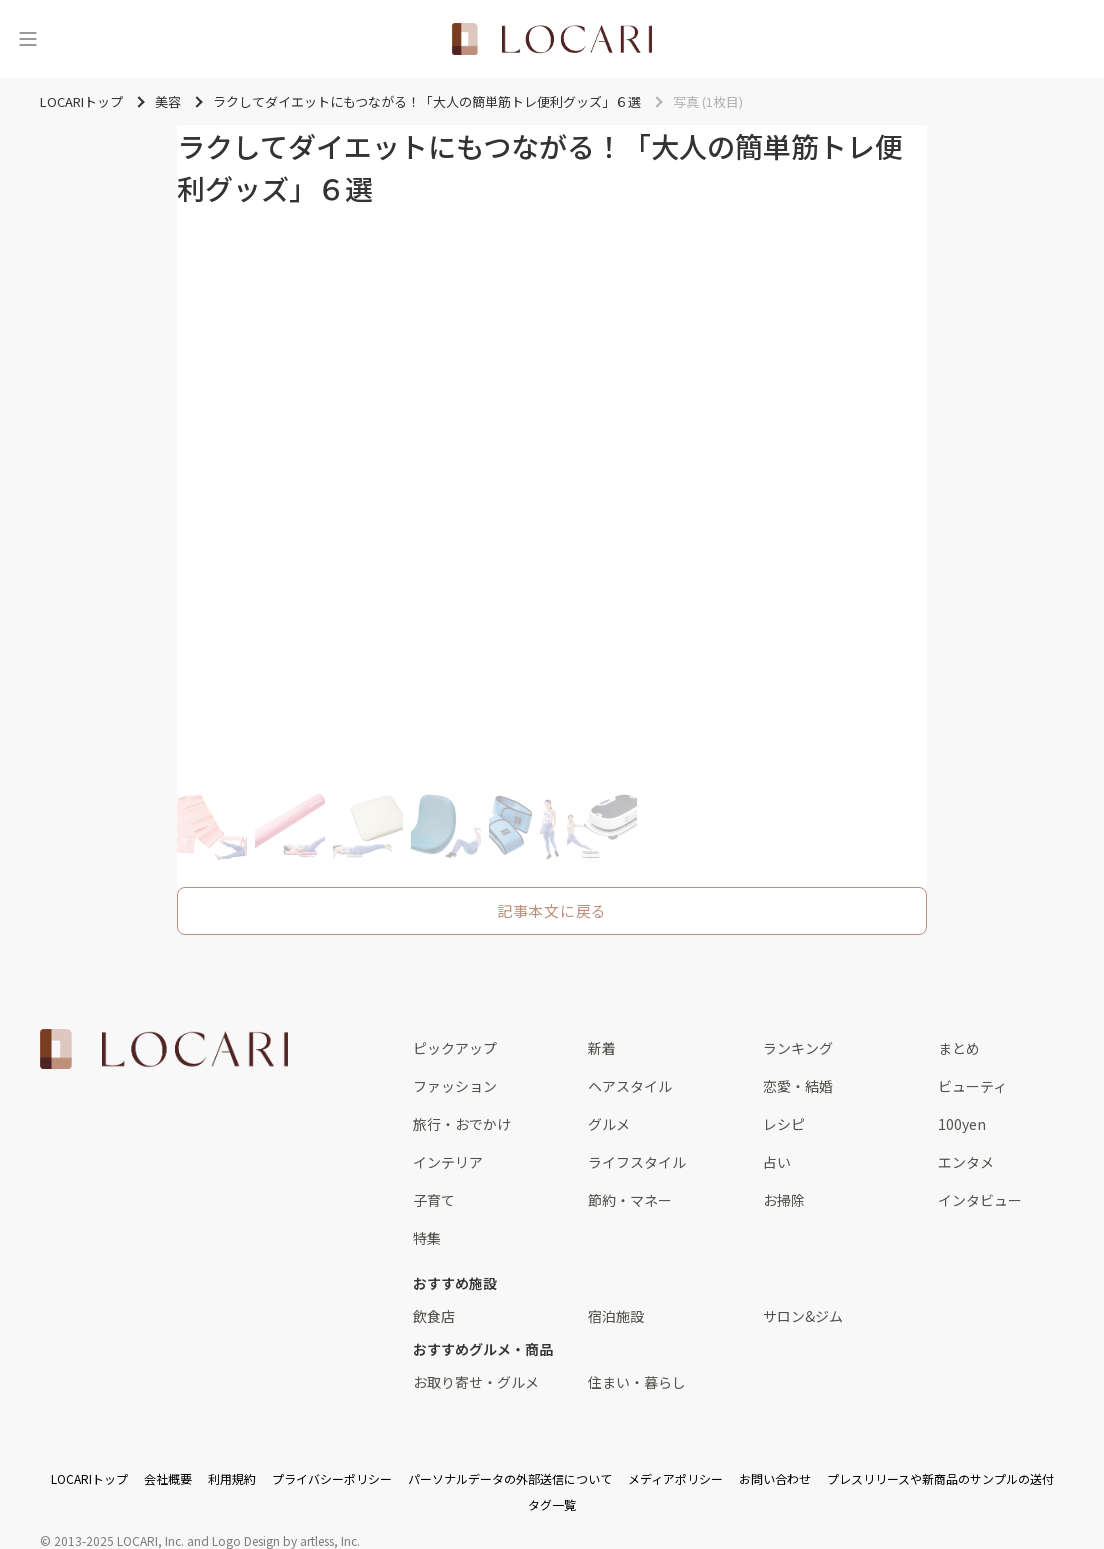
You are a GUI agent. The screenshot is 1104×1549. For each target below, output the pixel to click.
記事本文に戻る (552, 910)
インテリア (448, 1162)
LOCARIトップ (89, 1478)
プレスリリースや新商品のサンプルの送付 (940, 1478)
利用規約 (232, 1478)
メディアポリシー (675, 1478)
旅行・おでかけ (462, 1124)
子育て (434, 1200)
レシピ (784, 1124)
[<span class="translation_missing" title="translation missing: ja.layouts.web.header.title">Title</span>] (552, 39)
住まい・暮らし (637, 1382)
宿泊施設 (616, 1316)
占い (777, 1162)
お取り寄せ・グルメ (476, 1382)
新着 (602, 1048)
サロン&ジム (803, 1316)
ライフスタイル (637, 1162)
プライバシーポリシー (332, 1478)
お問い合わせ (775, 1478)
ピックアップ (455, 1048)
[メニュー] (28, 39)
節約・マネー (630, 1200)
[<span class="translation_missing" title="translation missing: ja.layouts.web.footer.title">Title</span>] (164, 1049)
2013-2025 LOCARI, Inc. (119, 1540)
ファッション (455, 1086)
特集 (427, 1238)
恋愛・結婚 (798, 1086)
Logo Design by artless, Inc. (286, 1540)
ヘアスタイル (630, 1086)
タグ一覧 (552, 1504)
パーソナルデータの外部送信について (510, 1478)
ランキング (798, 1048)
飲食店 (434, 1316)
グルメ (609, 1124)
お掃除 (784, 1200)
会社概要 (168, 1478)
